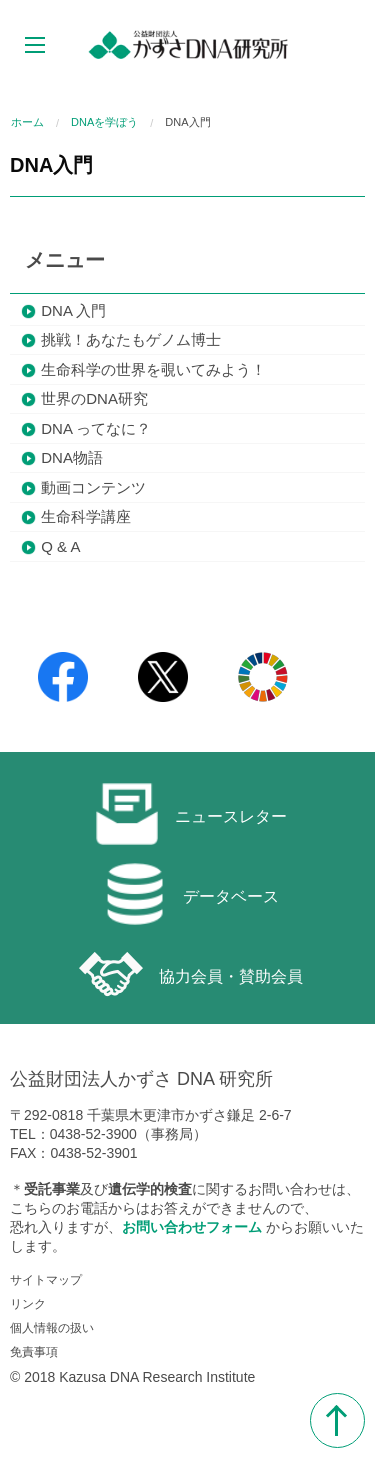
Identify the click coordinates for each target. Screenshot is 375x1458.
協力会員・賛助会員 (191, 974)
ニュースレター (191, 814)
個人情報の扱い (52, 1328)
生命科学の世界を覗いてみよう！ (153, 369)
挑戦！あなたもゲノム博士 (131, 339)
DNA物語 (72, 457)
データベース (191, 894)
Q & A (60, 546)
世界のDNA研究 (94, 398)
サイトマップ (46, 1280)
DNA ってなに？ (96, 428)
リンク (28, 1304)
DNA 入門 (73, 310)
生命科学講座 (86, 516)
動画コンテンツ (93, 487)
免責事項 (34, 1352)
